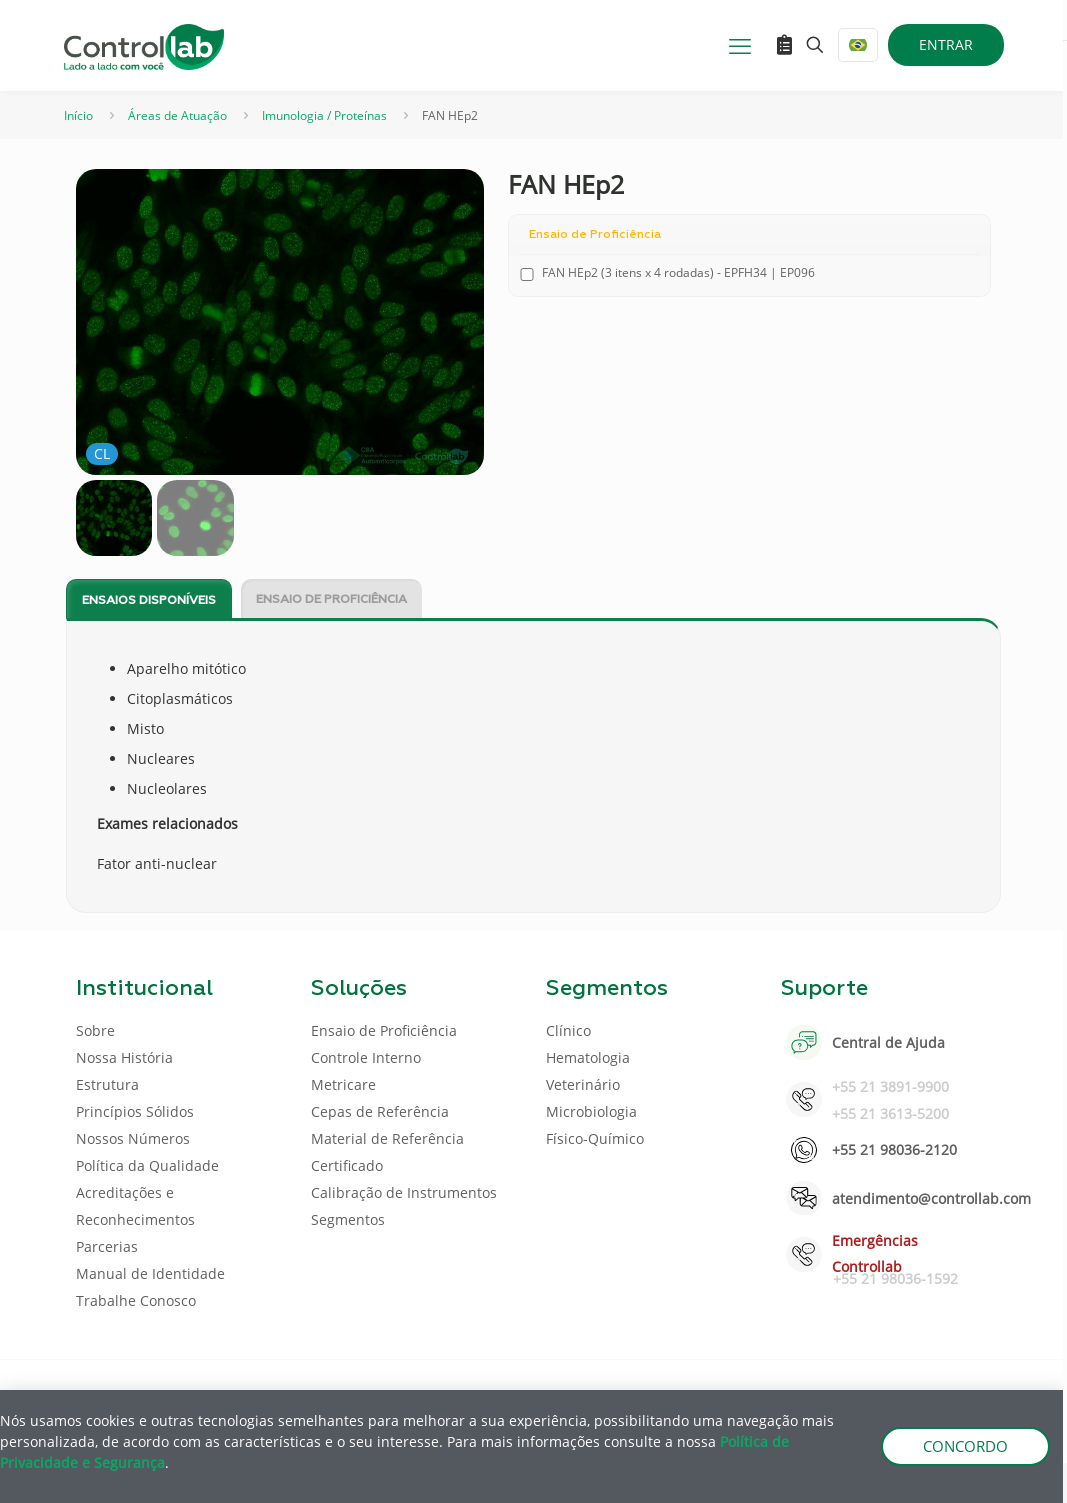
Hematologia (588, 1057)
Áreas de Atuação (177, 115)
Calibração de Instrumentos (404, 1192)
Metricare (343, 1084)
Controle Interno (366, 1057)
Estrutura (107, 1084)
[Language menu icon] (858, 45)
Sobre (95, 1030)
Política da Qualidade (147, 1165)
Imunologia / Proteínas (324, 115)
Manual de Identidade (150, 1273)
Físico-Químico (595, 1138)
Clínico (568, 1030)
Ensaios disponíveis (149, 601)
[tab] (149, 599)
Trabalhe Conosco (136, 1300)
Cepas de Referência (380, 1111)
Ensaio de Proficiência (331, 600)
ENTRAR (946, 44)
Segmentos (348, 1219)
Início (78, 115)
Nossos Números (133, 1138)
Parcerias (107, 1246)
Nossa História (124, 1057)
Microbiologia (591, 1111)
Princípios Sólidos (135, 1111)
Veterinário (583, 1084)
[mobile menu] (740, 45)
